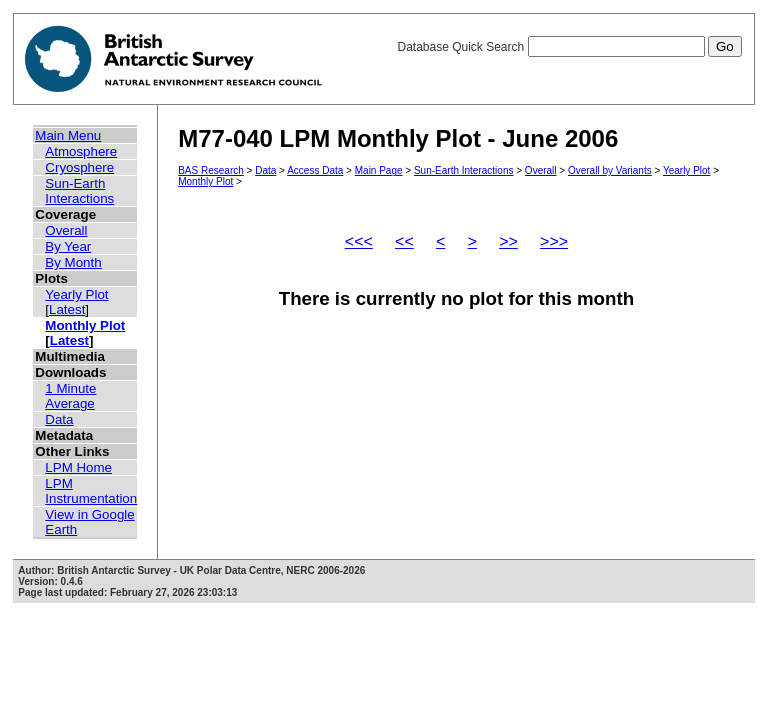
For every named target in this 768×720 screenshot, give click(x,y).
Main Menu (68, 135)
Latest (67, 309)
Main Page (379, 170)
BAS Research (211, 170)
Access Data (315, 170)
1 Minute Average (70, 396)
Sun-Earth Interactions (79, 191)
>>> (554, 241)
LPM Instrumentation (91, 491)
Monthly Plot (85, 325)
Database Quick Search (569, 47)
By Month (73, 262)
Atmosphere (81, 151)
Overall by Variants (610, 170)
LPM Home (78, 467)
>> (508, 241)
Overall (66, 230)
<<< (359, 241)
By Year (68, 246)
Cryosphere (79, 167)
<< (404, 241)
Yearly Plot (76, 294)
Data (59, 419)
